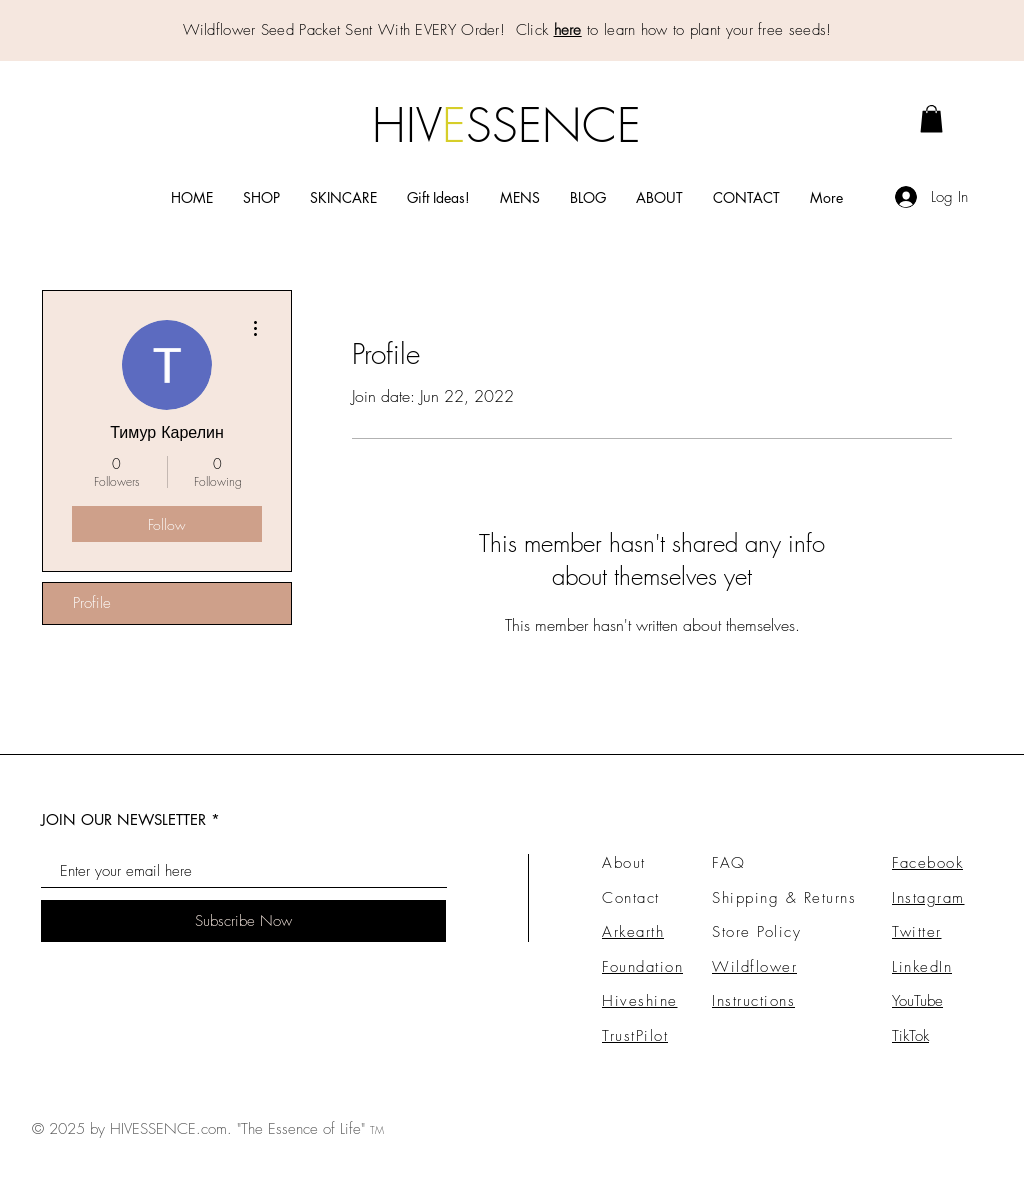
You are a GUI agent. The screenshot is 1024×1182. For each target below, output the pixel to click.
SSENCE (553, 125)
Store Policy (756, 932)
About (624, 863)
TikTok (910, 1036)
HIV (407, 125)
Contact (631, 898)
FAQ (729, 863)
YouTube (917, 1001)
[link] (931, 118)
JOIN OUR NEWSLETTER (123, 819)
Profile (92, 603)
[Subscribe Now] (243, 921)
